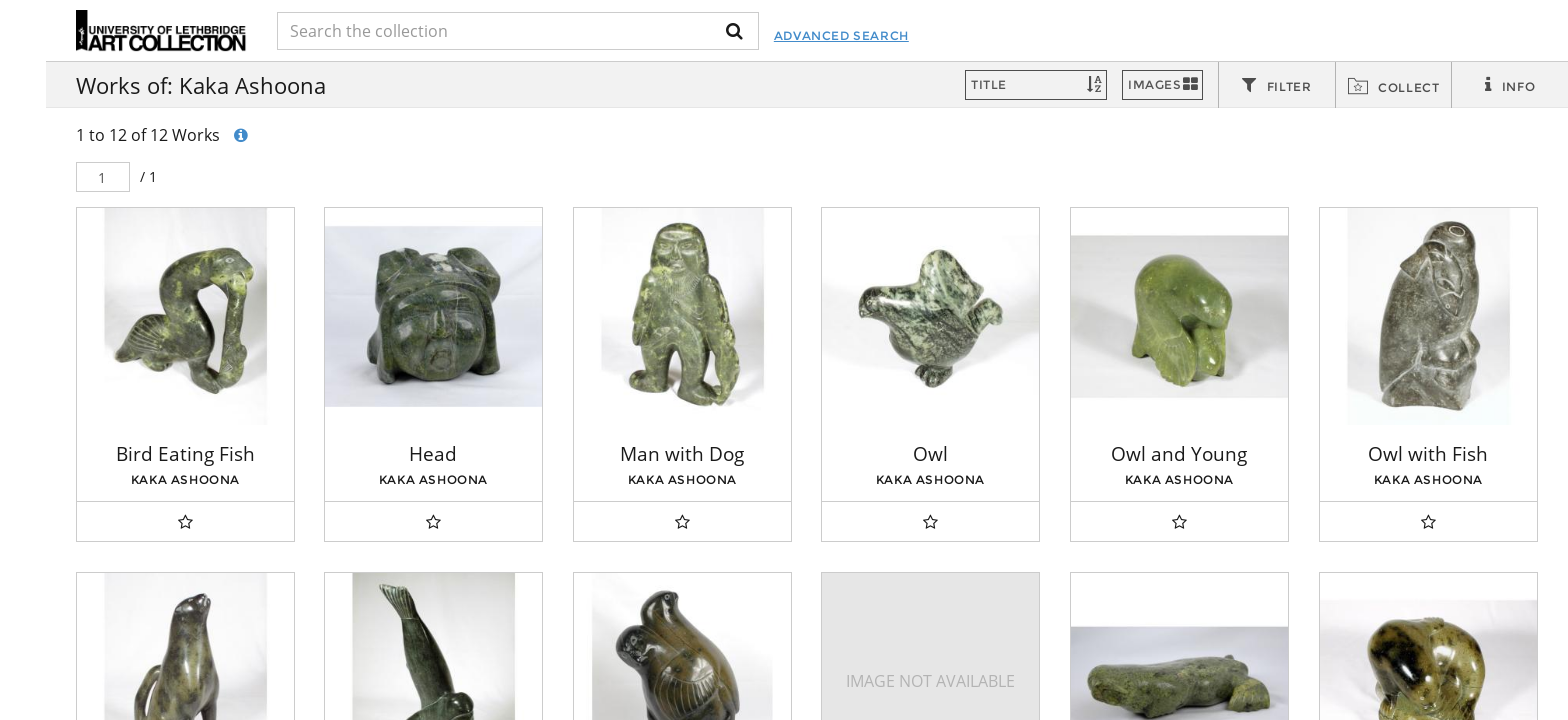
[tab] (1277, 86)
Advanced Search (861, 35)
